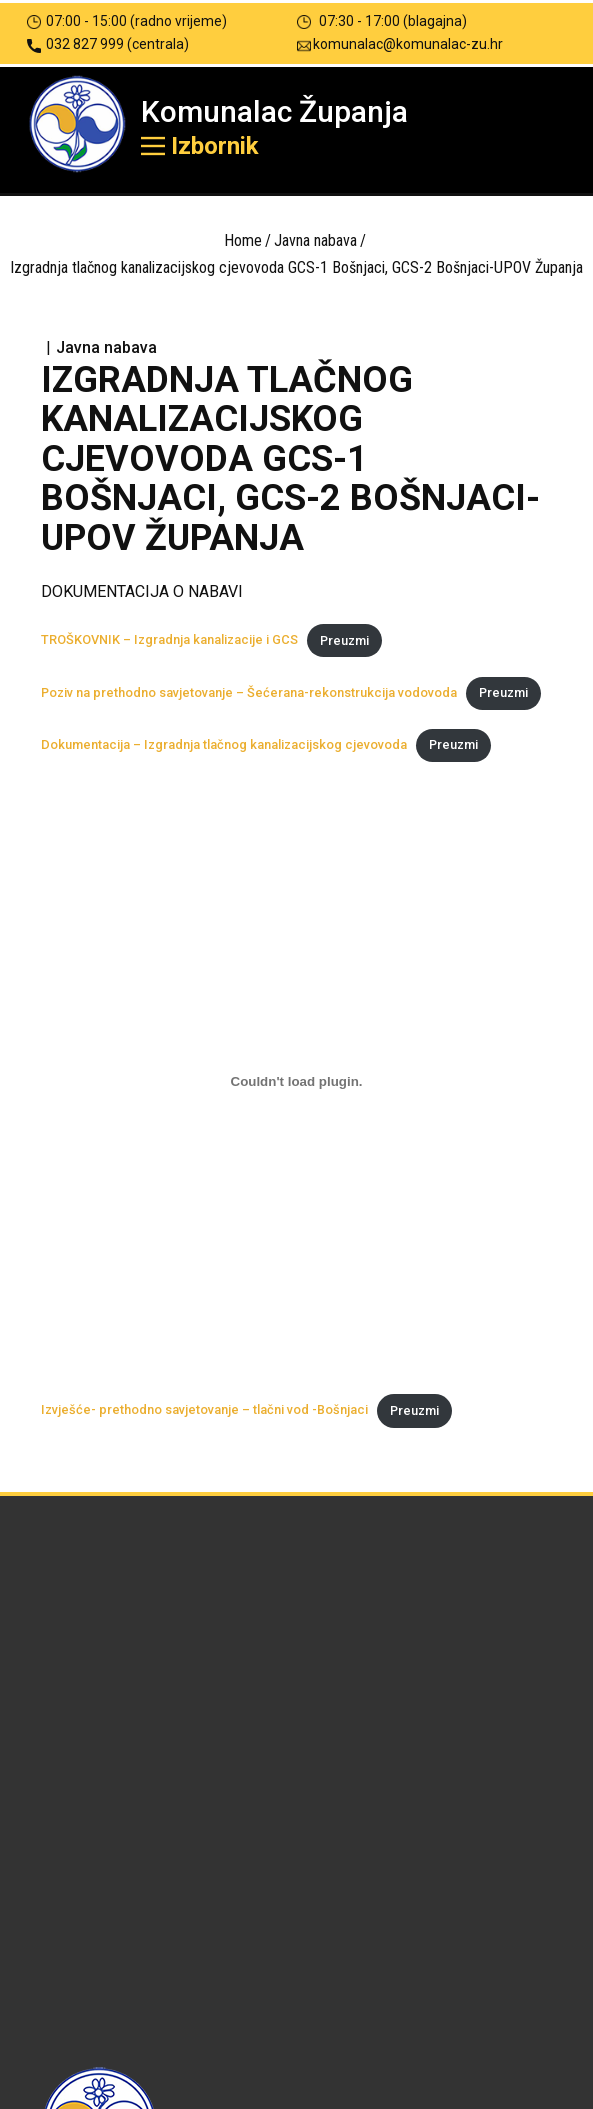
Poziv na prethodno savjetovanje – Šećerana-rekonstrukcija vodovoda (249, 692)
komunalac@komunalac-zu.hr (400, 44)
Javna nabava (315, 240)
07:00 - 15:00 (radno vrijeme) (127, 21)
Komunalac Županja (274, 111)
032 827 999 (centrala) (108, 44)
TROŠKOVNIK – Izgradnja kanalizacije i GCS (169, 640)
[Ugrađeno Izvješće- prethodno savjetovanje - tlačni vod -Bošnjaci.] (297, 1082)
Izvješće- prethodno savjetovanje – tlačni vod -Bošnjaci (204, 1410)
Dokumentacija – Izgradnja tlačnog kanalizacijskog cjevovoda (224, 744)
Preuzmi (344, 640)
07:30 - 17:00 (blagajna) (382, 21)
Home (243, 240)
